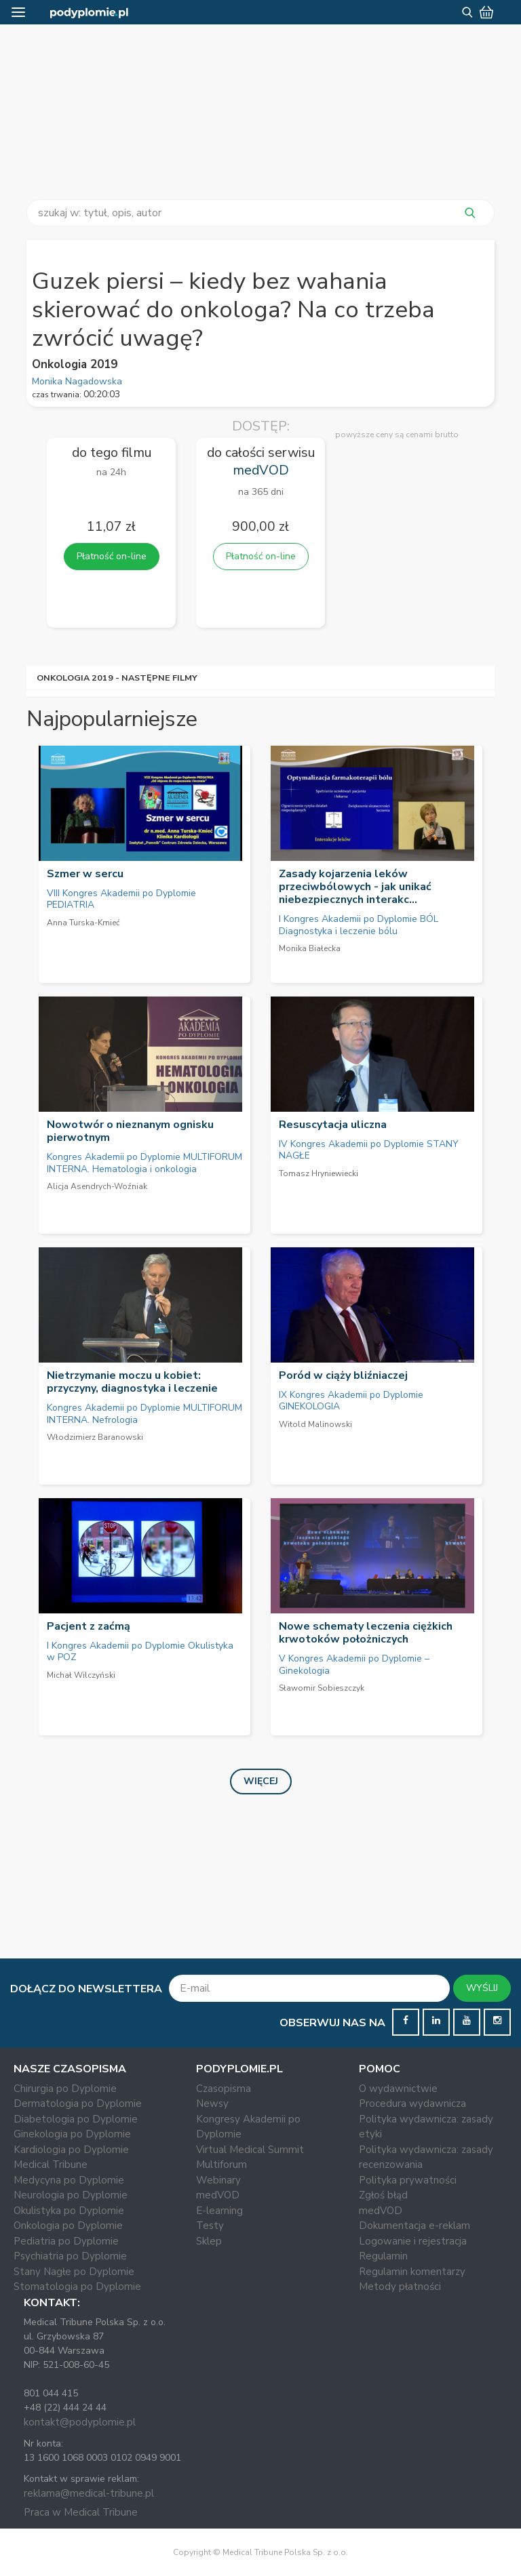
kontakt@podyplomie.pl (80, 2422)
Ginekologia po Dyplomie (72, 2134)
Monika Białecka (310, 948)
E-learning (219, 2210)
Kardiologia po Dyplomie (71, 2149)
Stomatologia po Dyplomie (77, 2286)
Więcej (261, 1781)
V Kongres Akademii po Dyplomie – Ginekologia (354, 1664)
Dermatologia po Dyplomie (78, 2103)
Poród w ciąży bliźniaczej (343, 1375)
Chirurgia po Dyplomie (65, 2088)
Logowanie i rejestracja (413, 2241)
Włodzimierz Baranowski (95, 1437)
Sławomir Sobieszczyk (321, 1688)
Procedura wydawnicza (412, 2103)
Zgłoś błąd (383, 2195)
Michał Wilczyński (81, 1675)
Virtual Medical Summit (250, 2149)
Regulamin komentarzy (412, 2271)
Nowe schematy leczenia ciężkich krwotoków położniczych (365, 1633)
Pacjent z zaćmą (88, 1626)
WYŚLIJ (482, 1987)
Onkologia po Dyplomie (68, 2225)
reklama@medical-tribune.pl (89, 2493)
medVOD (217, 2195)
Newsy (212, 2103)
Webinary (218, 2180)
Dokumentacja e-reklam (414, 2225)
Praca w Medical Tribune (81, 2512)
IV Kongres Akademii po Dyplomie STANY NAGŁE (369, 1150)
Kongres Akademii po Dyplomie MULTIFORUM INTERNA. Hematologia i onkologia (144, 1162)
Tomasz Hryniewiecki (318, 1173)
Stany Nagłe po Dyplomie (74, 2271)
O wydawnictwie (398, 2088)
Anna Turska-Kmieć (83, 922)
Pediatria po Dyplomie (66, 2241)
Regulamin (383, 2256)
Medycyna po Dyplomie (69, 2180)
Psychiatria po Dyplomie (70, 2256)
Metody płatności (400, 2286)
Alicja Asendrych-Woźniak (97, 1186)
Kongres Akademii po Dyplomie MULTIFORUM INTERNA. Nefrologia (144, 1413)
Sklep (209, 2241)
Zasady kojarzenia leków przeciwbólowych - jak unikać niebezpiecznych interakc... (355, 886)
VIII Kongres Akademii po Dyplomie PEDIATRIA (121, 899)
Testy (210, 2225)
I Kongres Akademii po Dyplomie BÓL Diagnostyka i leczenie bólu (358, 925)
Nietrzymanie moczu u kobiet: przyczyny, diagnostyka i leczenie (132, 1382)
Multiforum (221, 2164)
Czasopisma (223, 2088)
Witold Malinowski (315, 1424)
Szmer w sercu (85, 873)
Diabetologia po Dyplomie (76, 2119)
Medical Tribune (51, 2164)
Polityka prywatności (408, 2180)
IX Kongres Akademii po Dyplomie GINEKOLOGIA (351, 1400)
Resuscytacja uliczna (333, 1124)
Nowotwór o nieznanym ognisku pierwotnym (130, 1131)
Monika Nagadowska (77, 381)
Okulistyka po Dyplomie (69, 2210)
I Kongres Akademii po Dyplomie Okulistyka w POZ (140, 1651)
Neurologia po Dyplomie (71, 2195)
